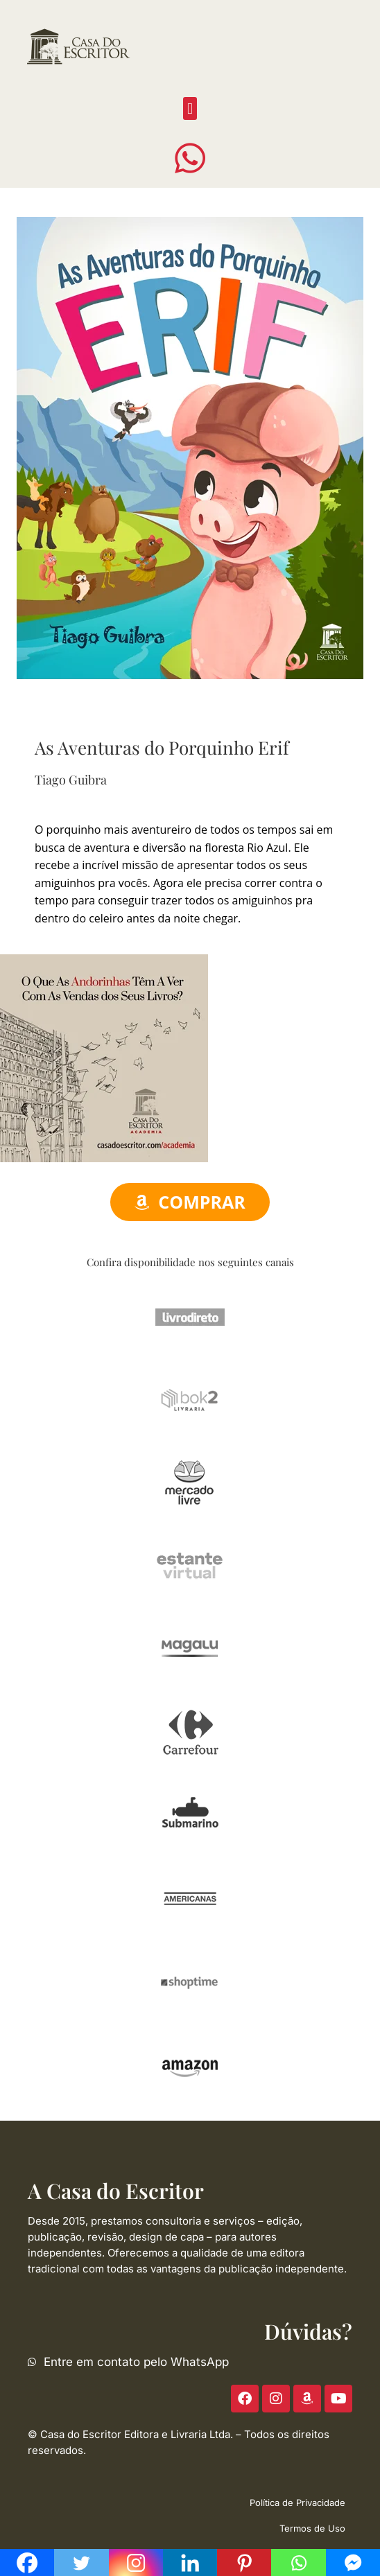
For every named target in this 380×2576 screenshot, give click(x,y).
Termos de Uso (312, 2528)
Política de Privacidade (297, 2502)
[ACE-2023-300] (104, 1056)
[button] (189, 108)
